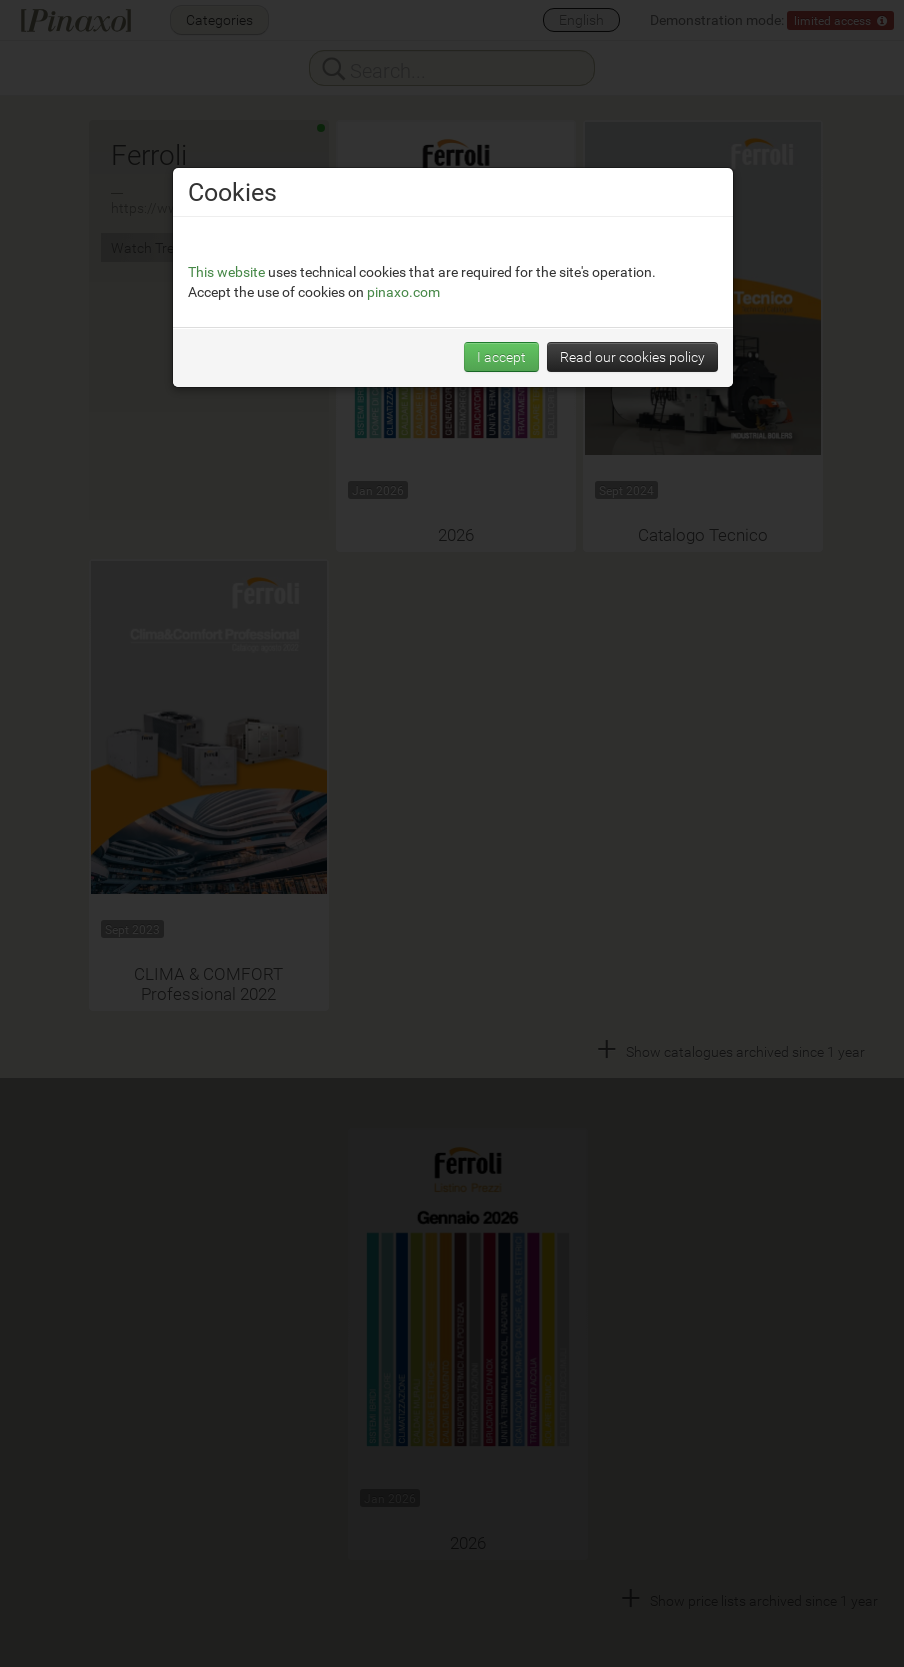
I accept (501, 356)
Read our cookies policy (632, 356)
